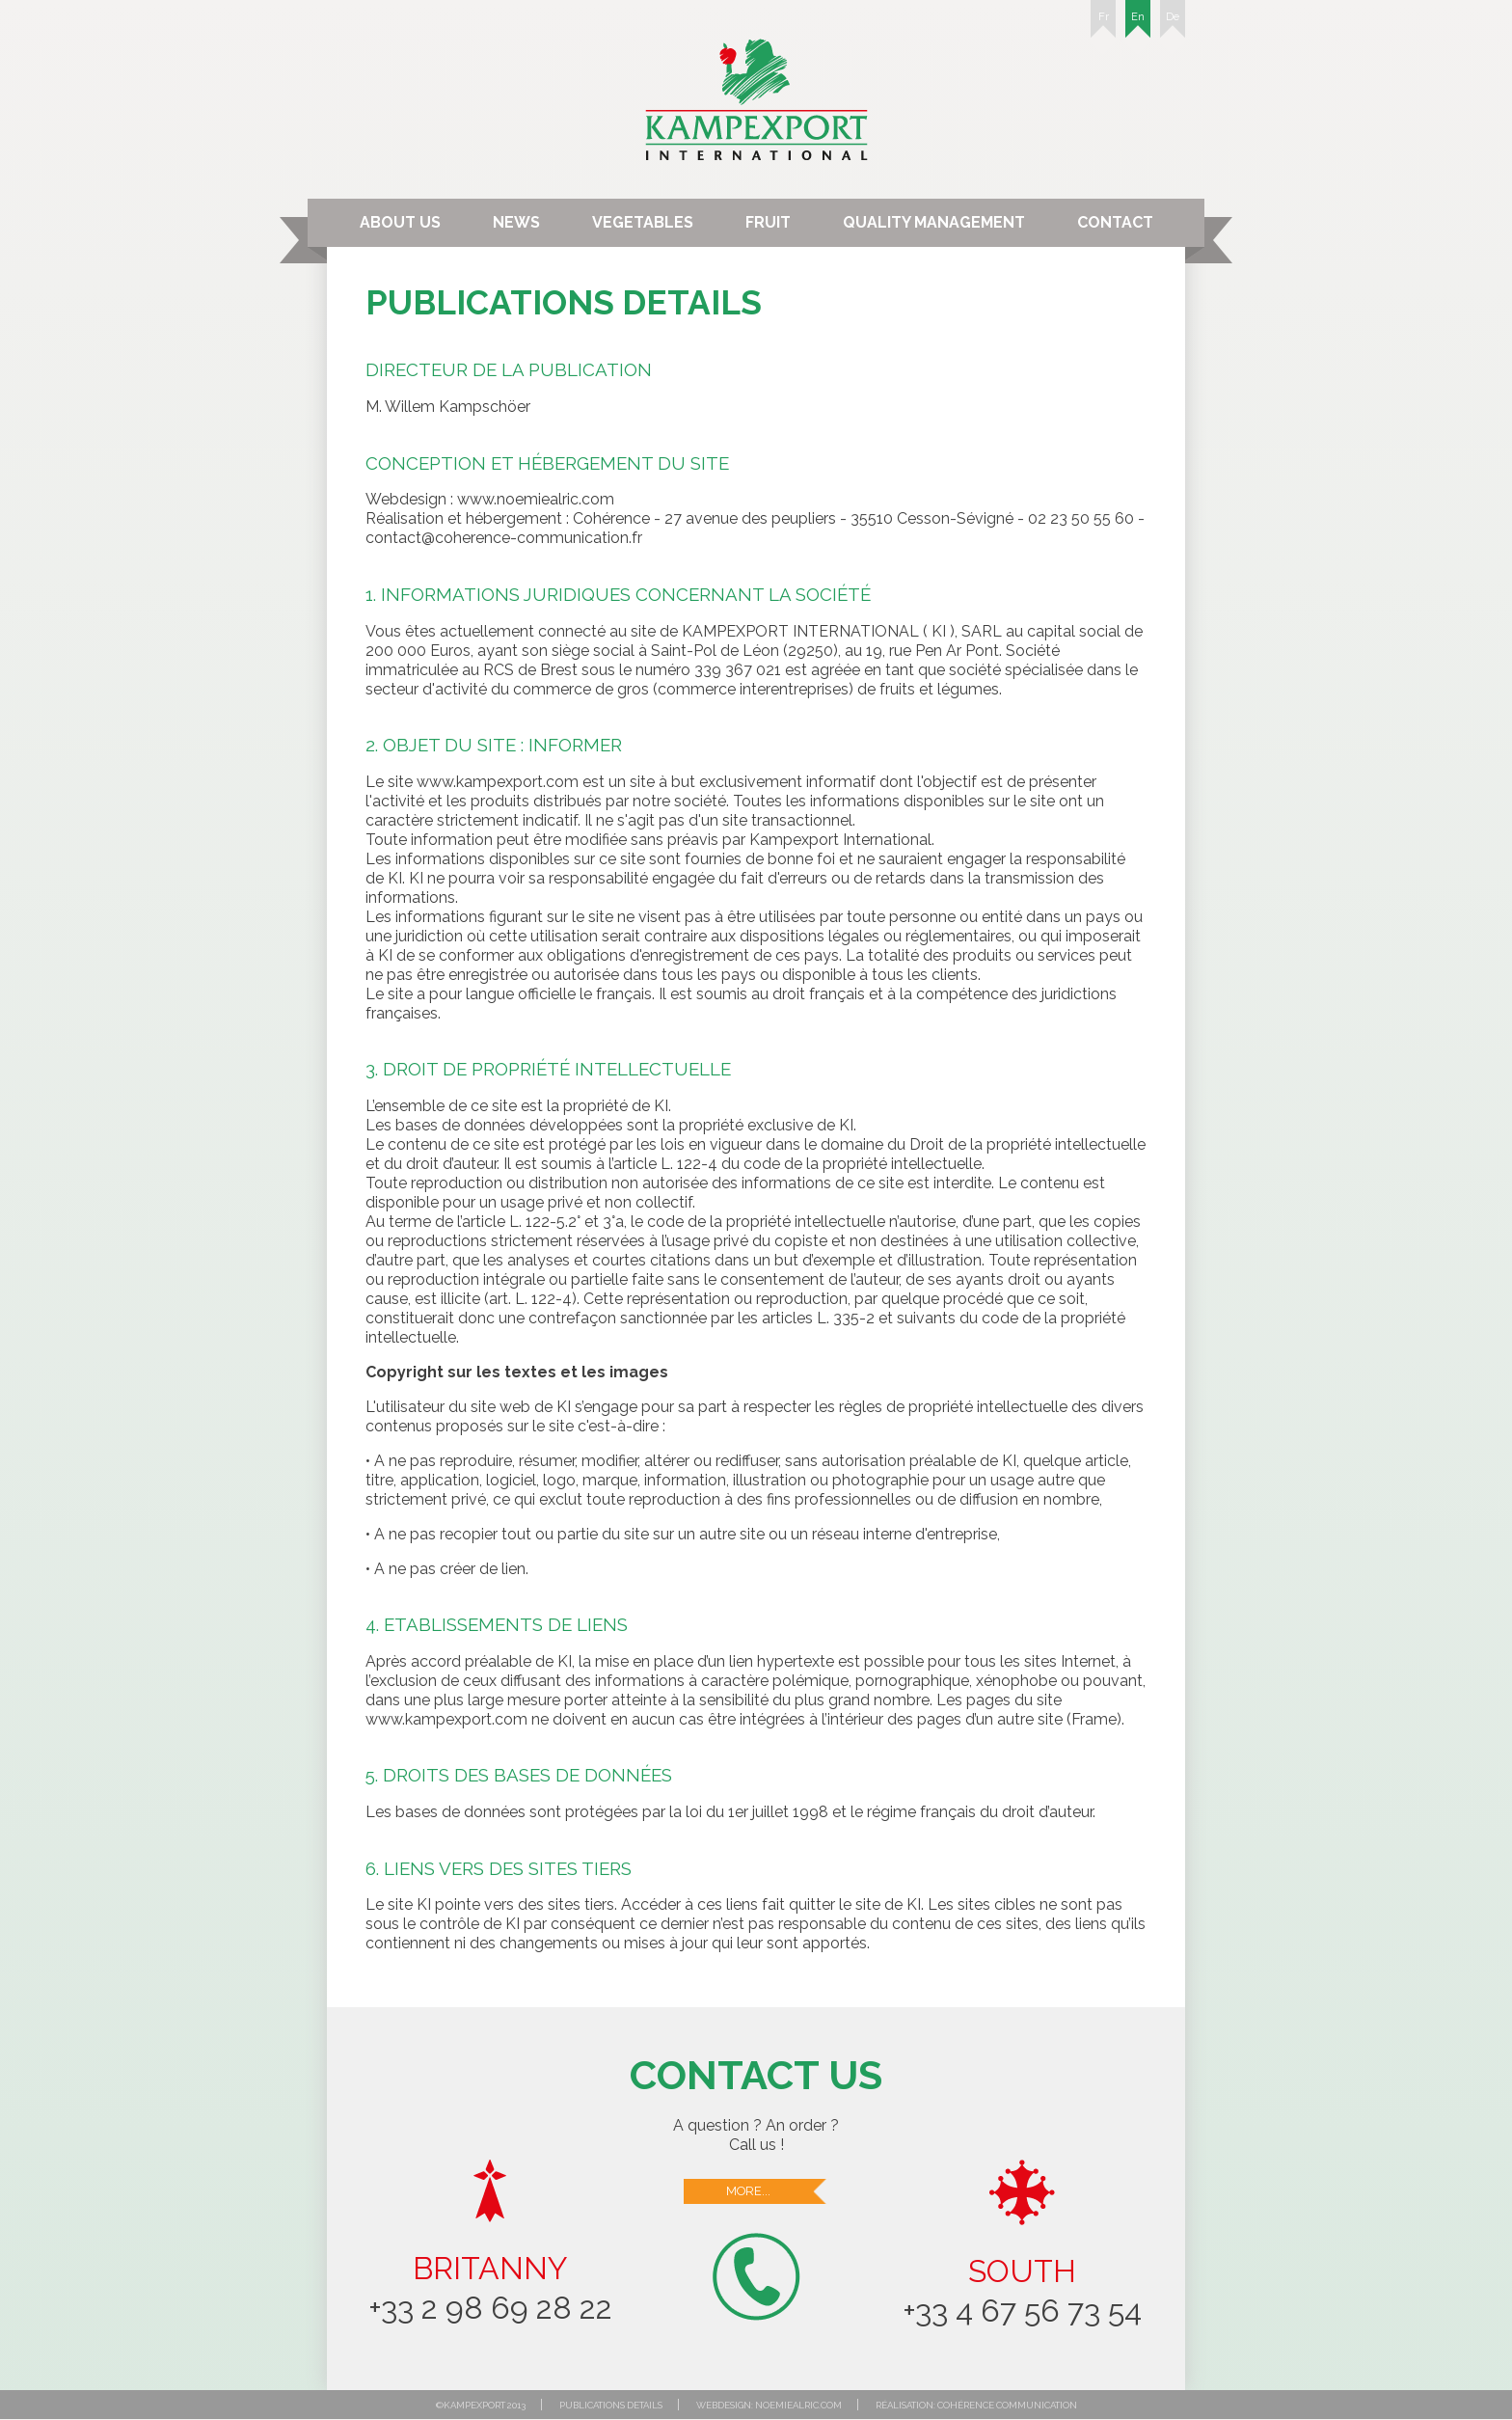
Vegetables (642, 222)
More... (777, 2191)
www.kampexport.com (498, 782)
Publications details (610, 2405)
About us (400, 222)
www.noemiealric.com (535, 499)
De (1172, 24)
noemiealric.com (798, 2405)
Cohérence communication (1007, 2405)
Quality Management (934, 222)
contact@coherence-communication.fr (503, 538)
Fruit (768, 222)
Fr (1103, 24)
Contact (1115, 222)
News (516, 222)
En (1137, 24)
